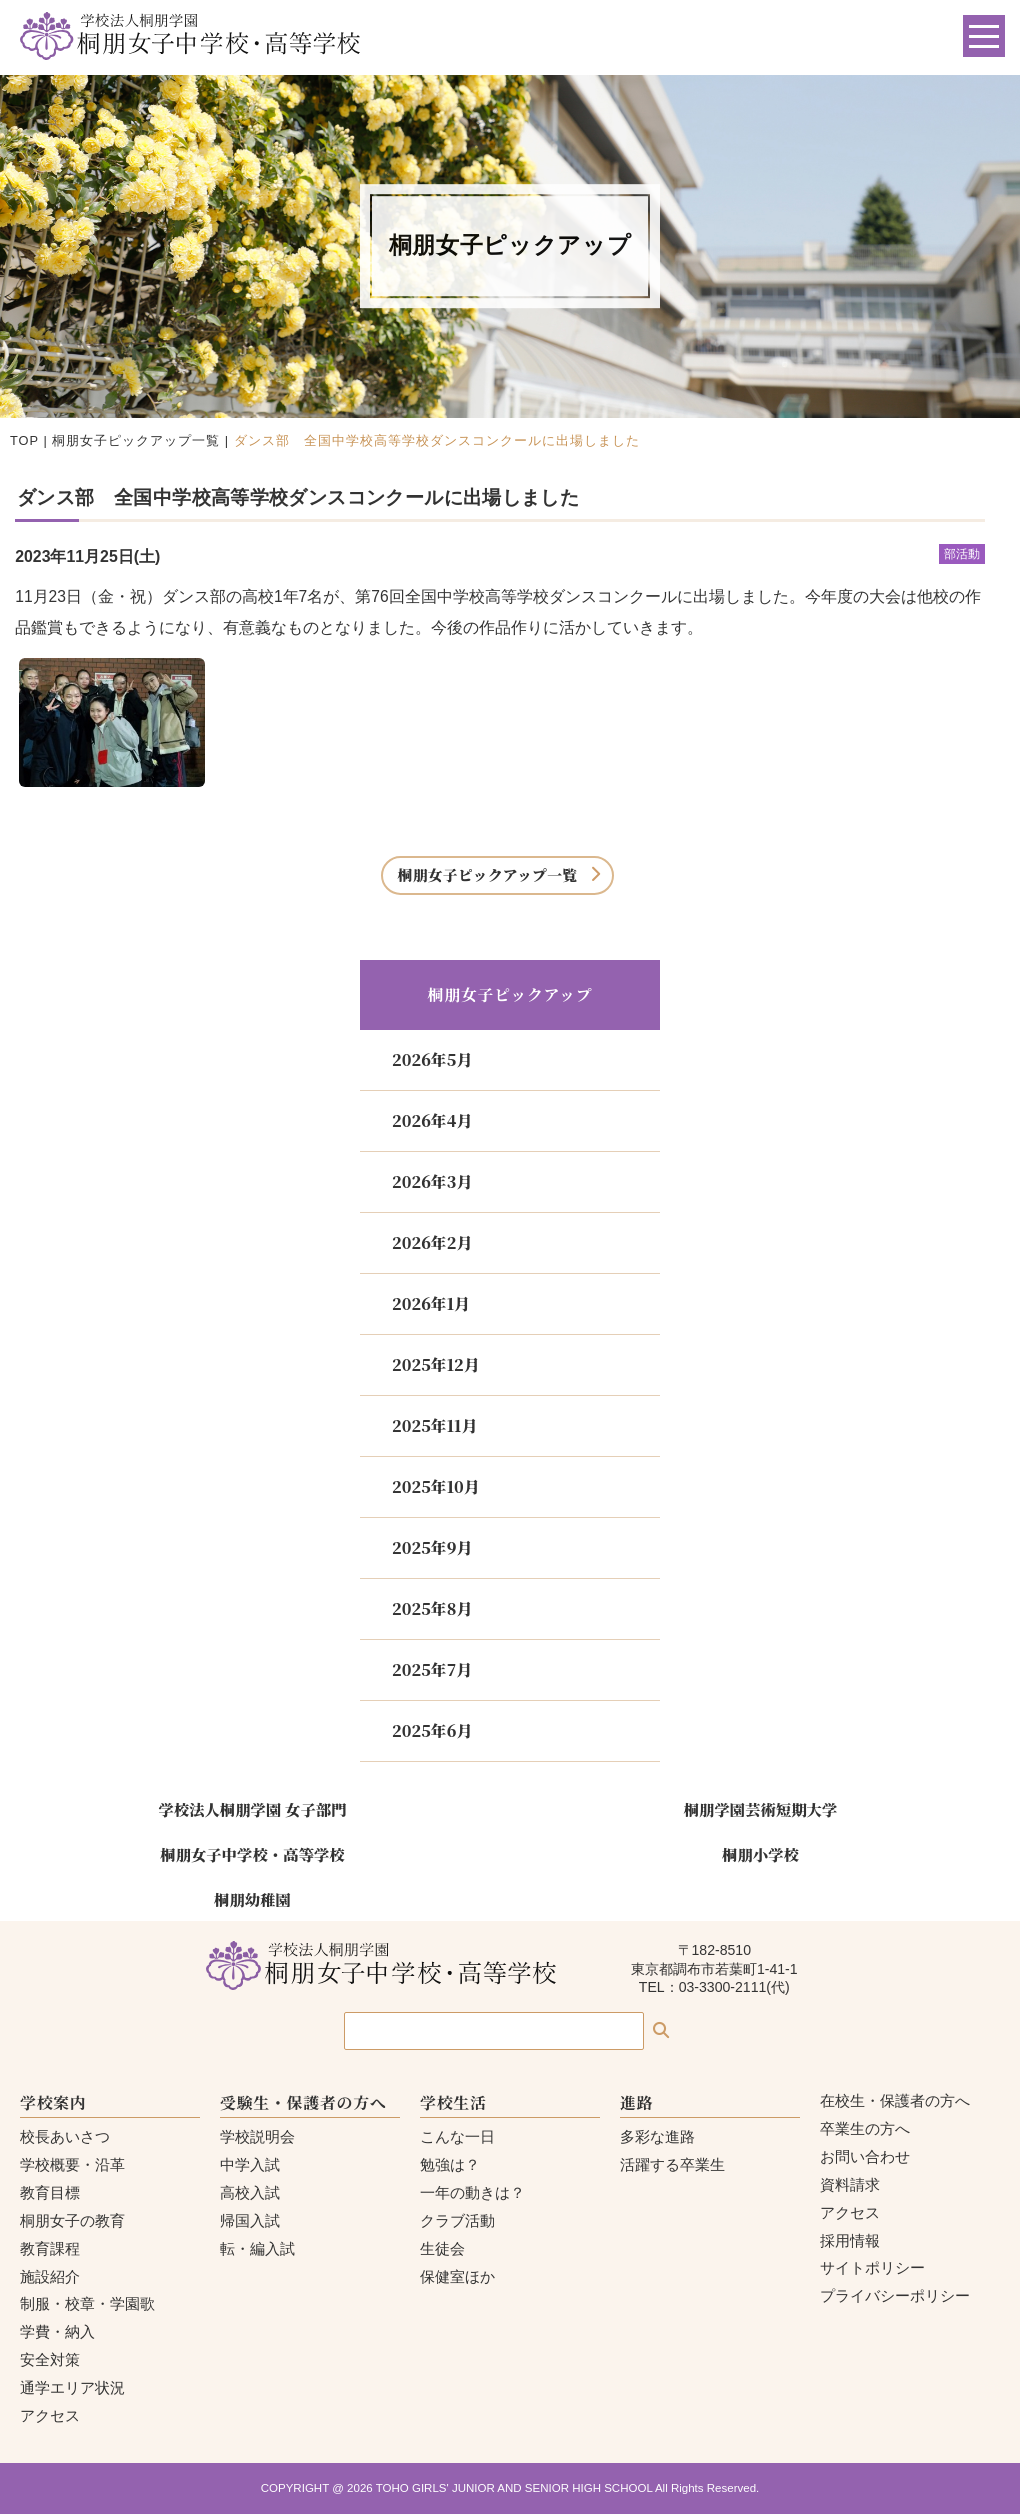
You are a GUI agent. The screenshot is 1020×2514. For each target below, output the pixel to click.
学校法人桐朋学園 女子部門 (252, 1809)
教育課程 (50, 2248)
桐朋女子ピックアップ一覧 (136, 440)
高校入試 (250, 2192)
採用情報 (850, 2240)
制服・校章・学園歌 (87, 2303)
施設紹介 (50, 2276)
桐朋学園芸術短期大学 (761, 1809)
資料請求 (850, 2184)
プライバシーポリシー (895, 2295)
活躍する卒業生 (672, 2164)
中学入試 (250, 2164)
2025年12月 (436, 1364)
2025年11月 (434, 1425)
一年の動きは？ (472, 2192)
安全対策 (50, 2359)
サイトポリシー (872, 2267)
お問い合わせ (865, 2156)
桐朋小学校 (760, 1854)
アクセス (50, 2415)
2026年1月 (431, 1303)
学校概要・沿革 (72, 2164)
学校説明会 (257, 2136)
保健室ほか (457, 2276)
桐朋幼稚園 (252, 1899)
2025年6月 (432, 1730)
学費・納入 (57, 2331)
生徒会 (442, 2248)
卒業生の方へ (865, 2128)
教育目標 (50, 2192)
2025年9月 (432, 1547)
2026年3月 (432, 1181)
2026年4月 (432, 1120)
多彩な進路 (657, 2136)
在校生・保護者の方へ (895, 2100)
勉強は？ (450, 2164)
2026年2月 (432, 1242)
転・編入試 (257, 2248)
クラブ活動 (457, 2220)
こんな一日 (457, 2136)
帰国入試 (250, 2220)
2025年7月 (432, 1669)
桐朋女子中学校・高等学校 (252, 1854)
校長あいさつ (65, 2136)
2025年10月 (436, 1486)
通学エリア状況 (72, 2387)
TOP (24, 440)
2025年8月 (432, 1608)
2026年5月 (432, 1059)
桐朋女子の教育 (72, 2220)
